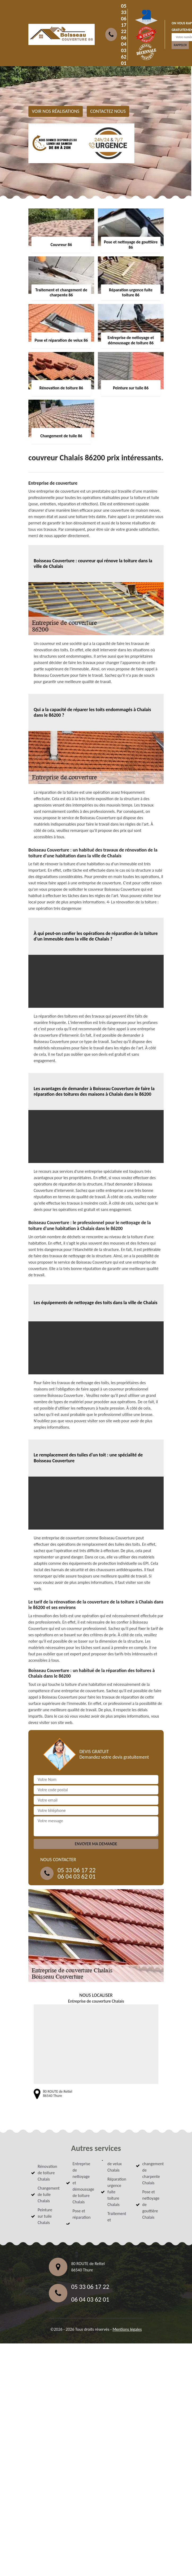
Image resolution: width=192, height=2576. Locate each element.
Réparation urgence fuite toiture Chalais (116, 2192)
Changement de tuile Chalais (47, 2194)
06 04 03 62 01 (123, 50)
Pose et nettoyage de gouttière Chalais (151, 2204)
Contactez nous (108, 111)
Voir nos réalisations (55, 111)
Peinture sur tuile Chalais (45, 2216)
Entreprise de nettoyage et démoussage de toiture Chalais (82, 2182)
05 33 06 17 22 (123, 18)
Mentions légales (127, 2329)
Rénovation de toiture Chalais (47, 2173)
